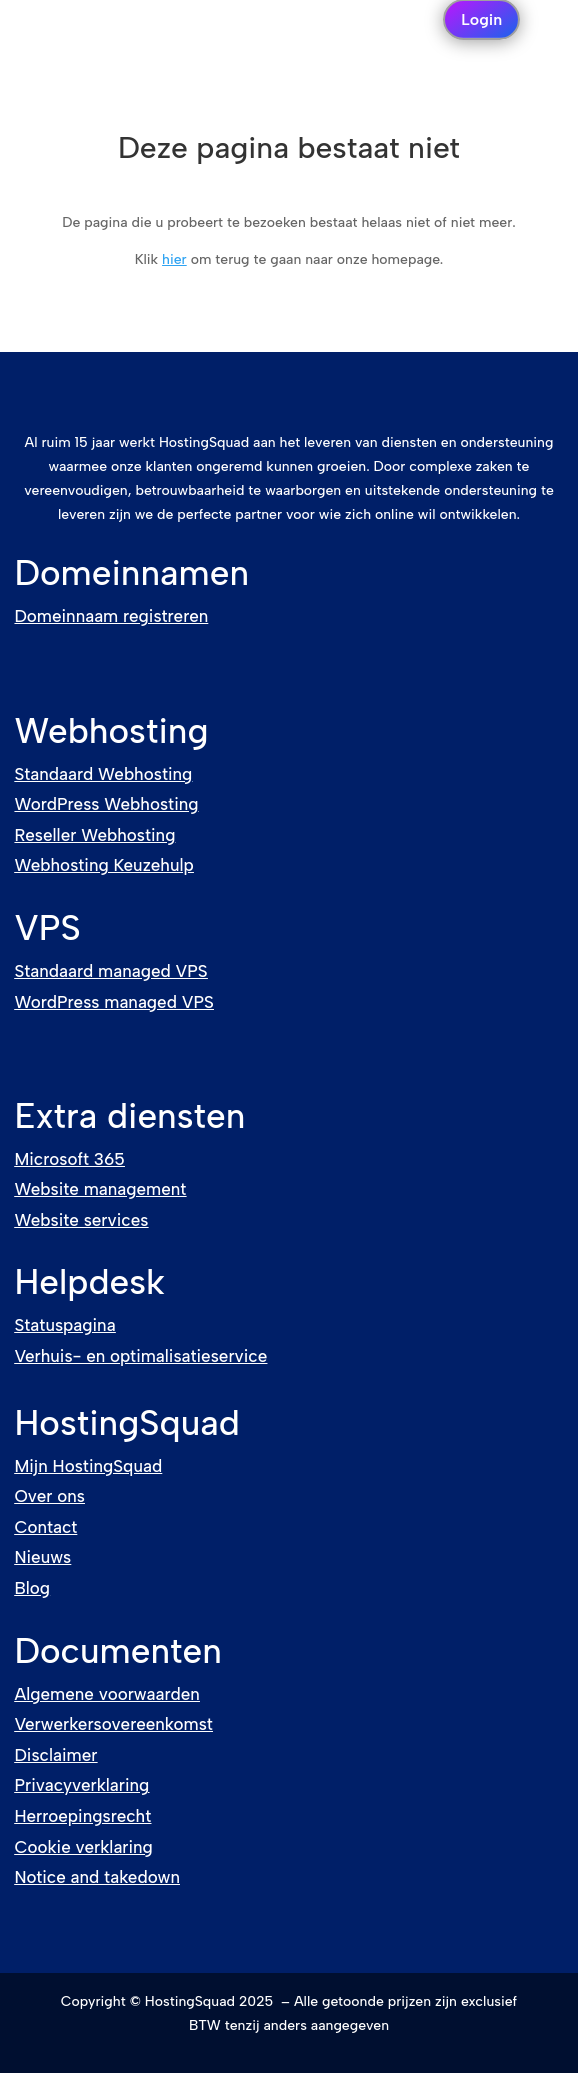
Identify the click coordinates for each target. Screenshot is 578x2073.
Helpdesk (89, 1282)
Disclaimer (55, 1755)
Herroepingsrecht (82, 1816)
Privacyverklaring (81, 1785)
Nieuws (42, 1557)
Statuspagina (64, 1325)
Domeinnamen (131, 573)
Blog (32, 1588)
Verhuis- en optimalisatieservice (140, 1356)
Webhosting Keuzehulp (103, 865)
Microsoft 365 (69, 1159)
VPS (47, 928)
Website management (100, 1189)
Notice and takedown (96, 1877)
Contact (45, 1527)
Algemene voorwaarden (106, 1694)
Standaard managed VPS (110, 971)
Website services (81, 1220)
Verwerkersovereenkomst (113, 1724)
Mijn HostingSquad (88, 1466)
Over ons (49, 1496)
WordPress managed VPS (113, 1002)
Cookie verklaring (83, 1847)
